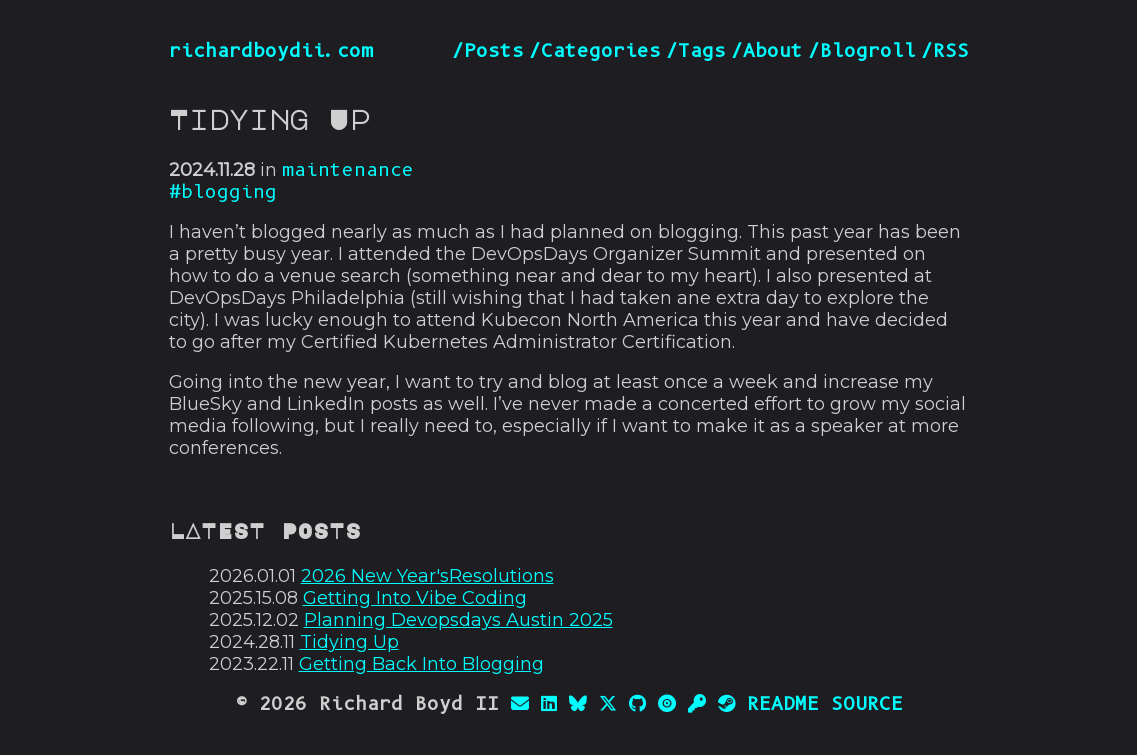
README (783, 704)
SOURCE (867, 704)
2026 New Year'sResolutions (427, 576)
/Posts (488, 51)
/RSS (945, 51)
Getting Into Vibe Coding (415, 598)
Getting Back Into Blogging (421, 664)
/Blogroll (862, 51)
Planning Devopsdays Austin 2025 (458, 620)
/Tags (696, 51)
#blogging (223, 192)
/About (767, 51)
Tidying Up (349, 642)
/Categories (595, 51)
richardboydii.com (271, 51)
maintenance (348, 170)
